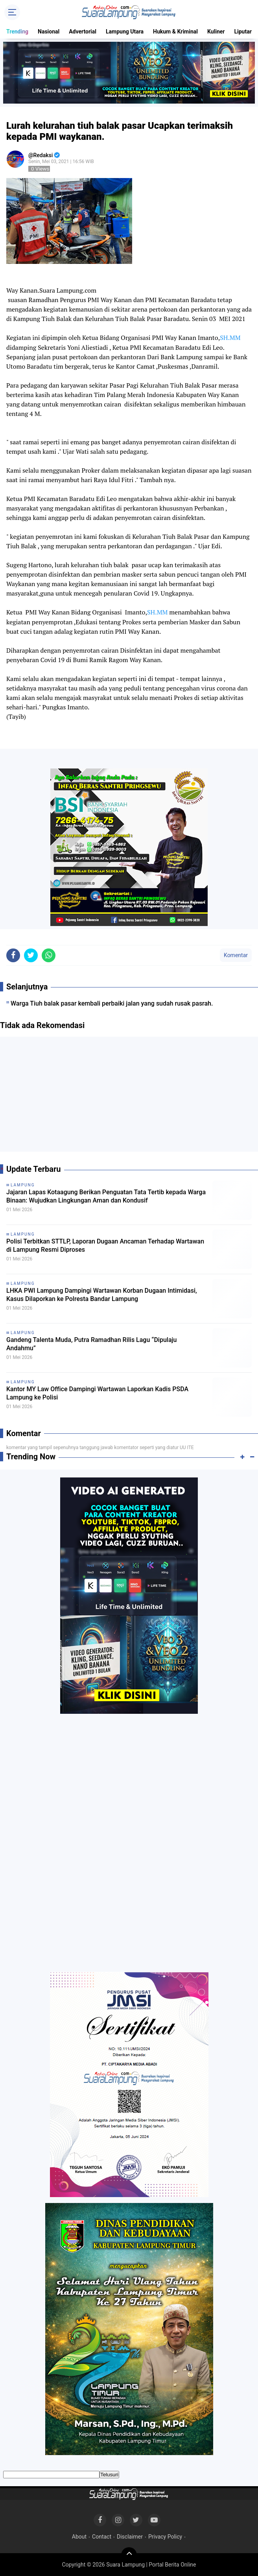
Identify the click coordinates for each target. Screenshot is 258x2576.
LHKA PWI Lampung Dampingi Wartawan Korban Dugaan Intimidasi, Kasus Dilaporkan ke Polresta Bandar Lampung (101, 1295)
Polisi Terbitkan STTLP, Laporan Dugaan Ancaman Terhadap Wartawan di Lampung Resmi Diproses (105, 1245)
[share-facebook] (13, 955)
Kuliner (216, 31)
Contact (101, 2536)
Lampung (23, 1185)
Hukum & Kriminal (175, 31)
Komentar (236, 955)
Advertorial (82, 31)
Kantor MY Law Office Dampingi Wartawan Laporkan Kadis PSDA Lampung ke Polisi (97, 1393)
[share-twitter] (31, 955)
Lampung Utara (125, 31)
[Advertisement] (129, 1097)
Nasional (48, 31)
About (79, 2536)
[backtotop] (129, 2555)
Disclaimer (130, 2536)
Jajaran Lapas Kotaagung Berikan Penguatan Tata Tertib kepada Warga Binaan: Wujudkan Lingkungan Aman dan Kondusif (106, 1196)
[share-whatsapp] (48, 955)
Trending (17, 31)
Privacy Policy (165, 2536)
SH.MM (230, 337)
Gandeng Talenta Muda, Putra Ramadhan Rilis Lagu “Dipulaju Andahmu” (91, 1344)
